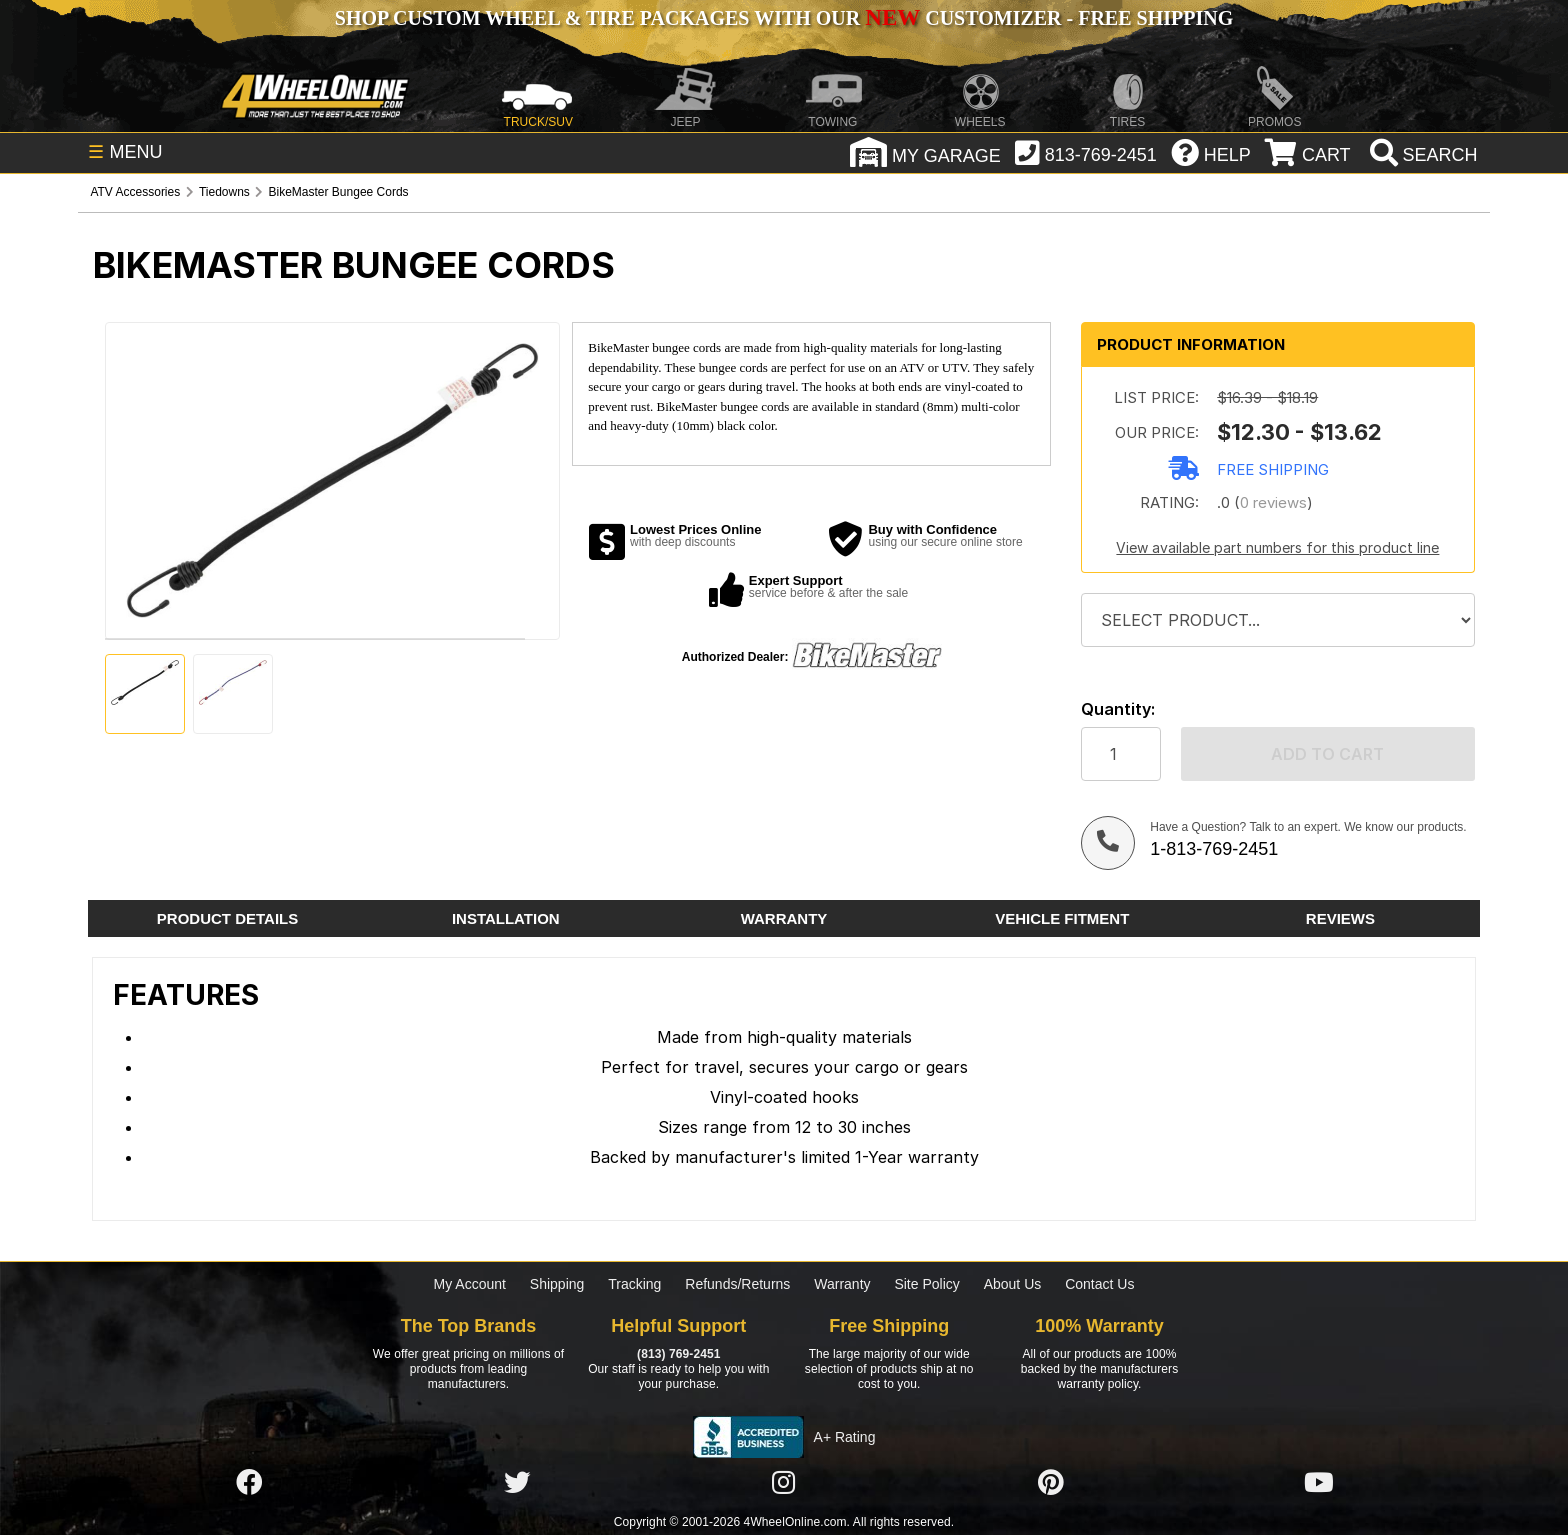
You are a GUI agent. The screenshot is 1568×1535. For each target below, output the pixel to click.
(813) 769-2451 (678, 1354)
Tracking (634, 1284)
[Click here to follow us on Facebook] (249, 1483)
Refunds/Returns (737, 1284)
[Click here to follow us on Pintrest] (1051, 1483)
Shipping (557, 1284)
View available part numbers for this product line (1277, 547)
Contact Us (1099, 1284)
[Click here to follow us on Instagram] (784, 1483)
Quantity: (1118, 709)
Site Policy (926, 1284)
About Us (1013, 1284)
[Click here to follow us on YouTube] (1319, 1483)
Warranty (842, 1284)
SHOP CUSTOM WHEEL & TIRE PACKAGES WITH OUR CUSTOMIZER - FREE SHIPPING (784, 18)
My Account (470, 1284)
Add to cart (1327, 754)
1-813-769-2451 (1214, 849)
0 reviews (1273, 502)
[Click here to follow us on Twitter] (517, 1483)
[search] (1421, 155)
